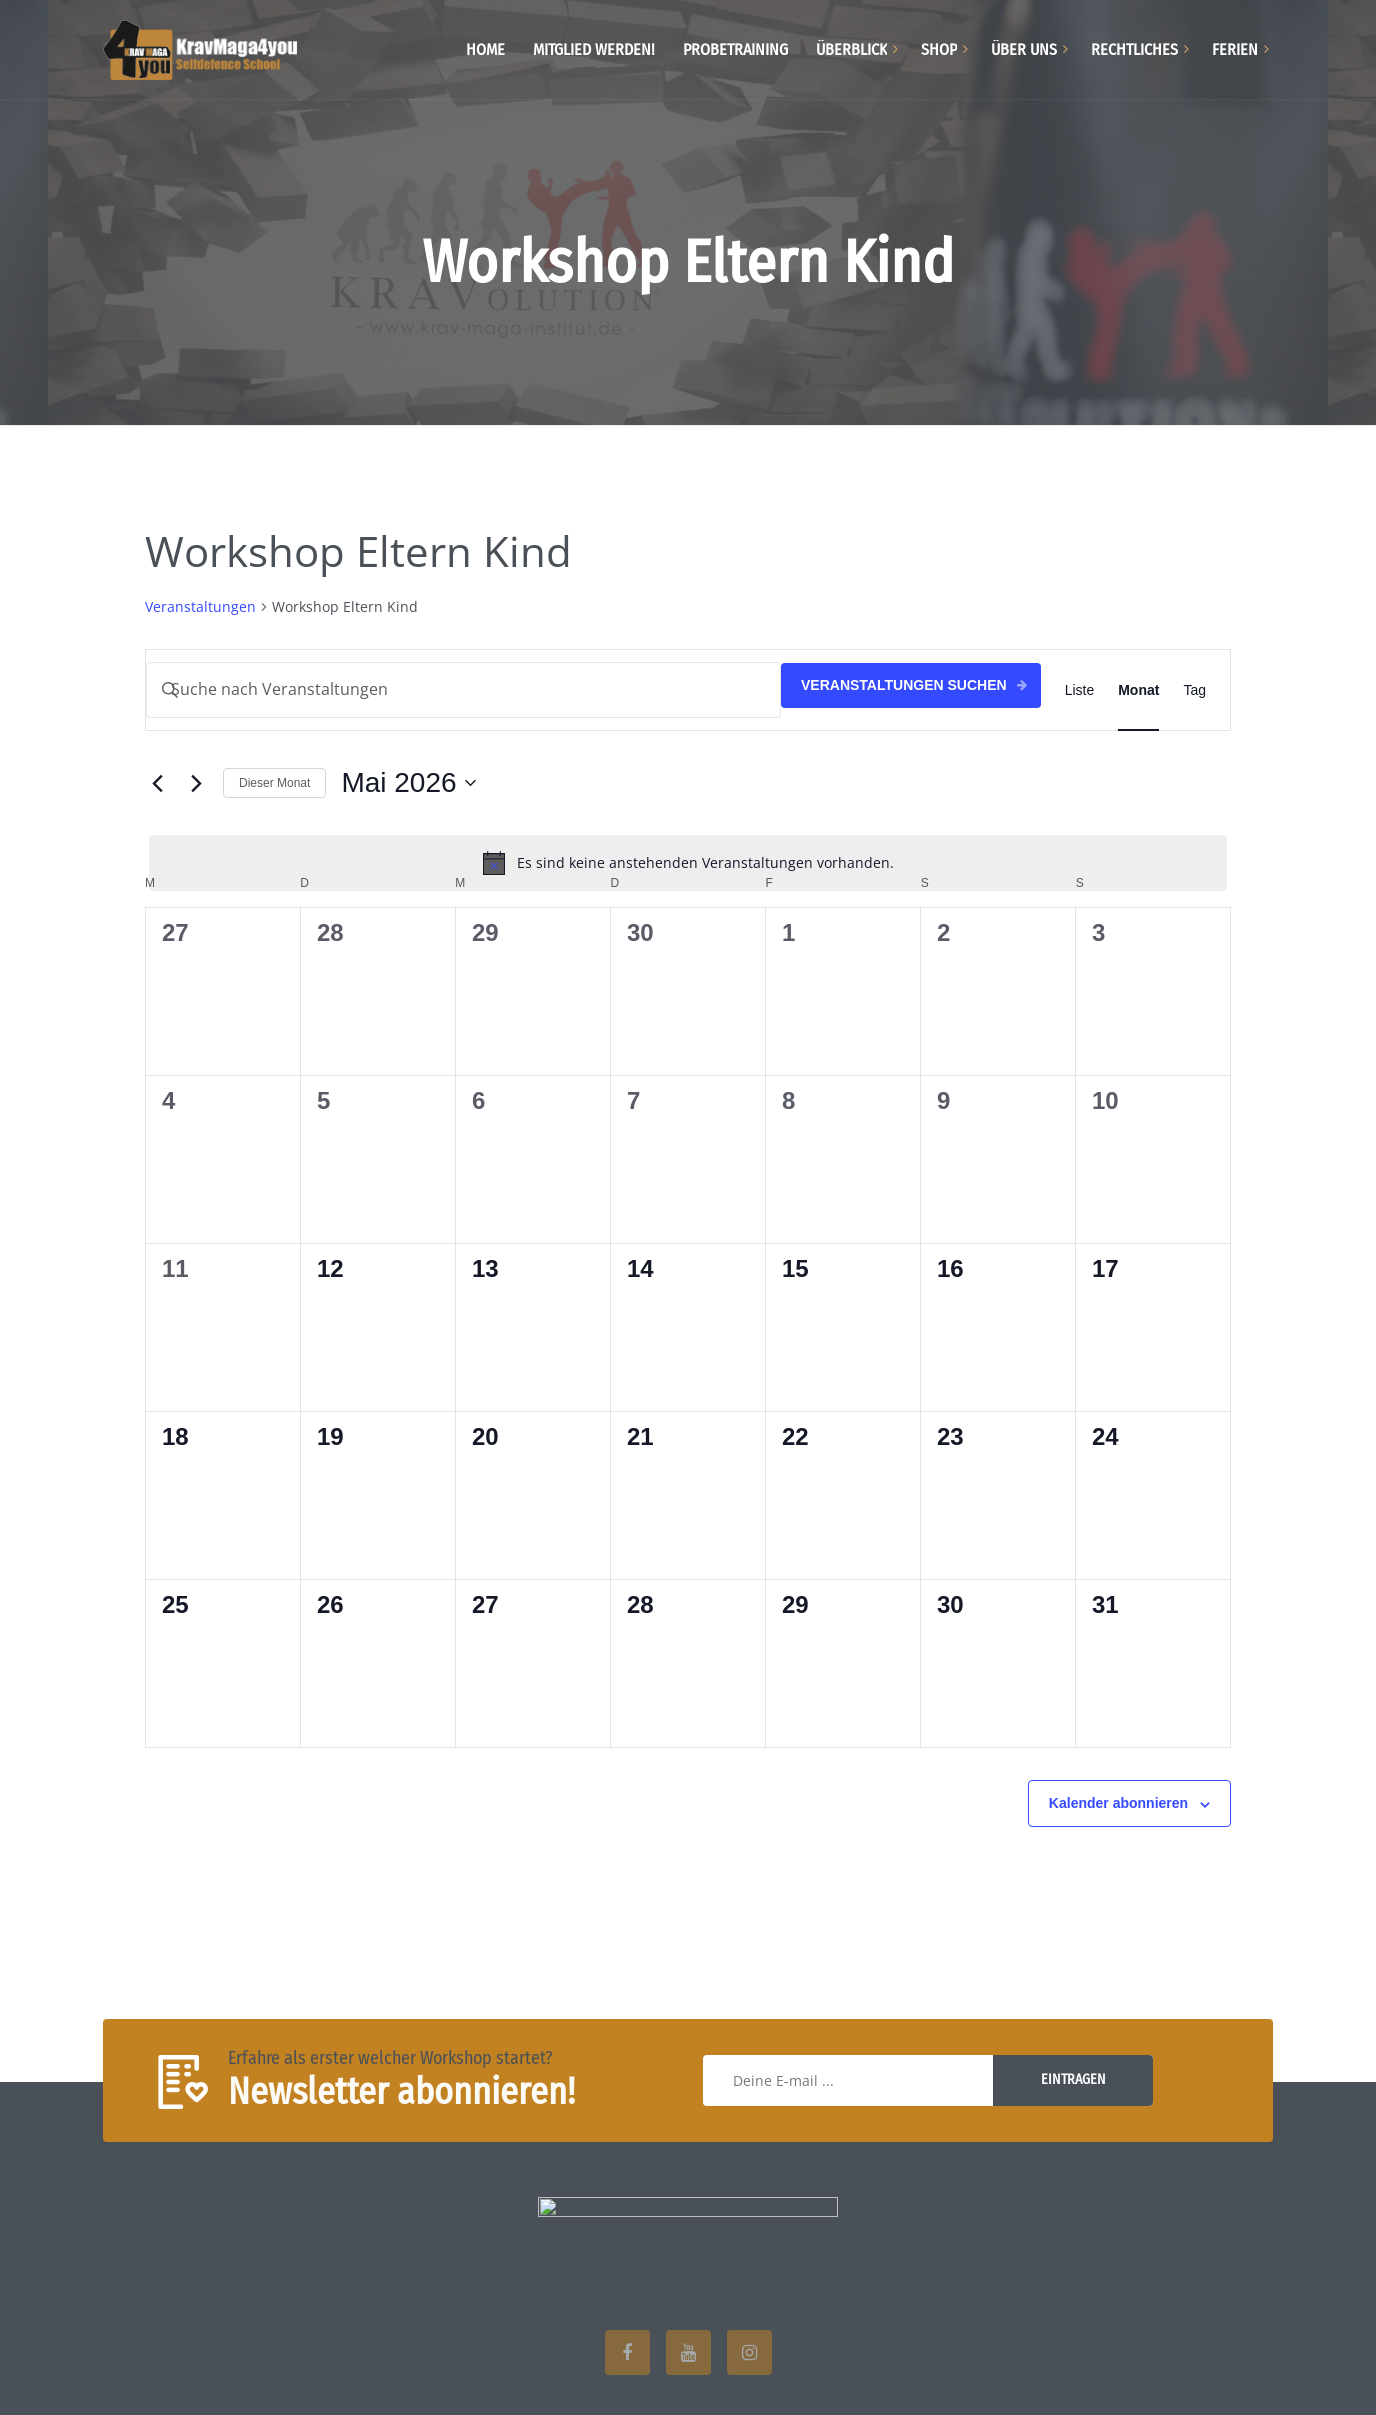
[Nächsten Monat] (196, 783)
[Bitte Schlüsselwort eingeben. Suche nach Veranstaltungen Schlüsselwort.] (463, 690)
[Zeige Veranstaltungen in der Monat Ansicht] (1138, 690)
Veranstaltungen (200, 606)
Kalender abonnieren (1118, 1803)
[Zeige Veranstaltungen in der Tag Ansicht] (1194, 690)
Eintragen (1073, 2079)
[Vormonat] (157, 783)
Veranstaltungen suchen (904, 685)
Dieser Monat (274, 783)
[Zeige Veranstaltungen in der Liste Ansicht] (1080, 690)
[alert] (688, 863)
